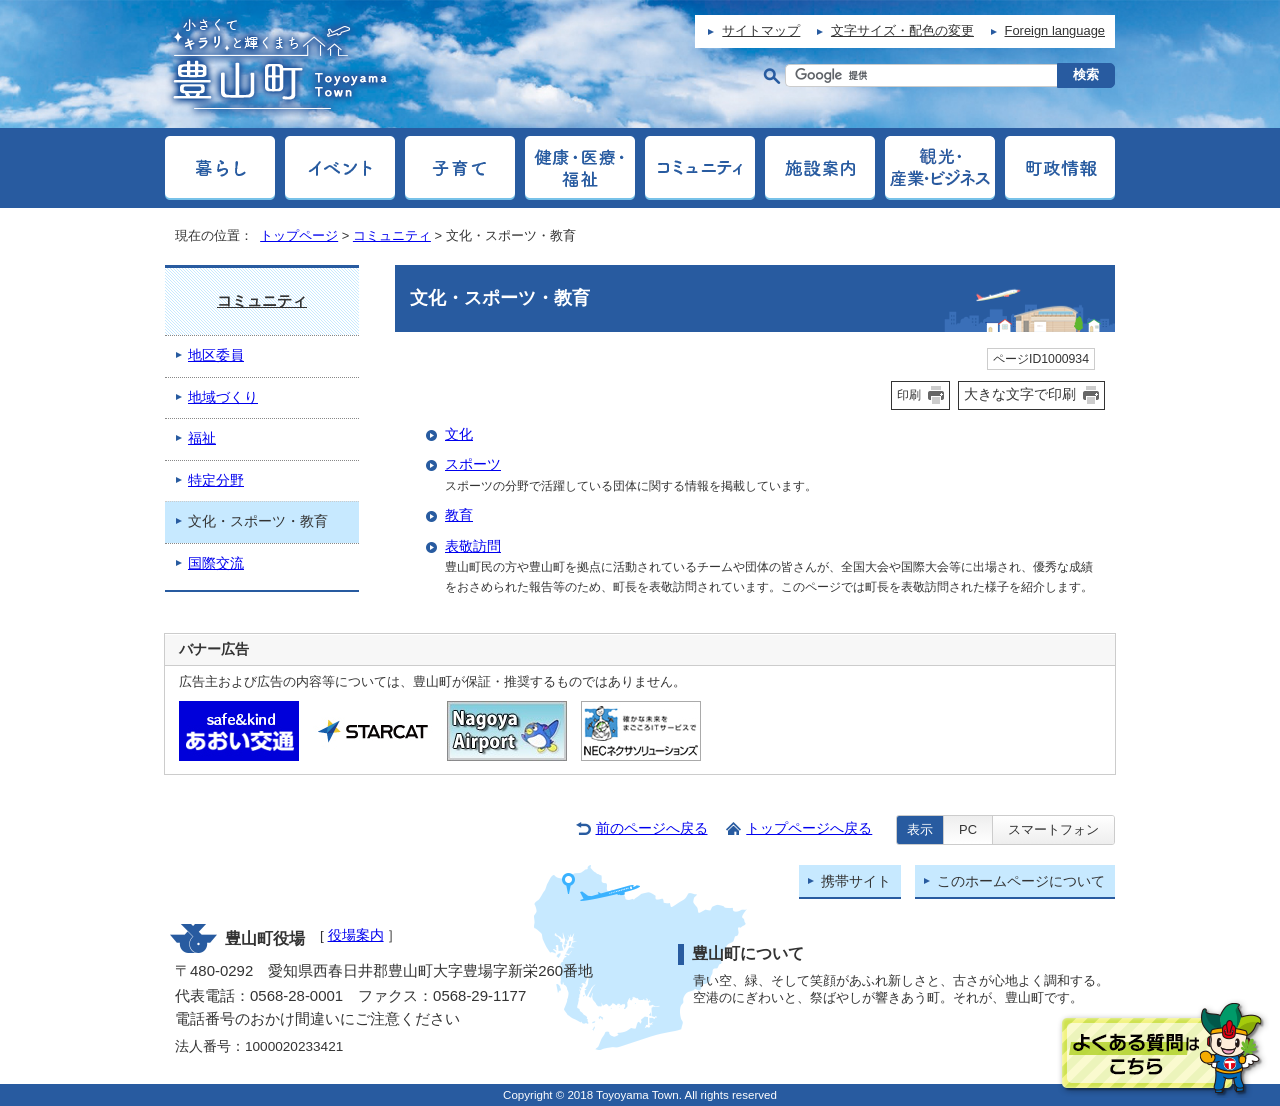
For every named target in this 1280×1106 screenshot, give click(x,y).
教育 (459, 515)
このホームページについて (1021, 881)
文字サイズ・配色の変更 (902, 30)
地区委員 (216, 355)
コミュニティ (392, 235)
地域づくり (223, 397)
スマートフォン (1053, 829)
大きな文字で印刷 (1020, 394)
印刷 (909, 395)
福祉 (202, 438)
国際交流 (216, 563)
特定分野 (216, 480)
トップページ (299, 235)
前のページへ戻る (652, 828)
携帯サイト (856, 881)
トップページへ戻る (809, 828)
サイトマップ (761, 30)
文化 (459, 434)
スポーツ (473, 464)
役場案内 (356, 935)
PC (968, 829)
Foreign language (1055, 30)
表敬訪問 (473, 546)
